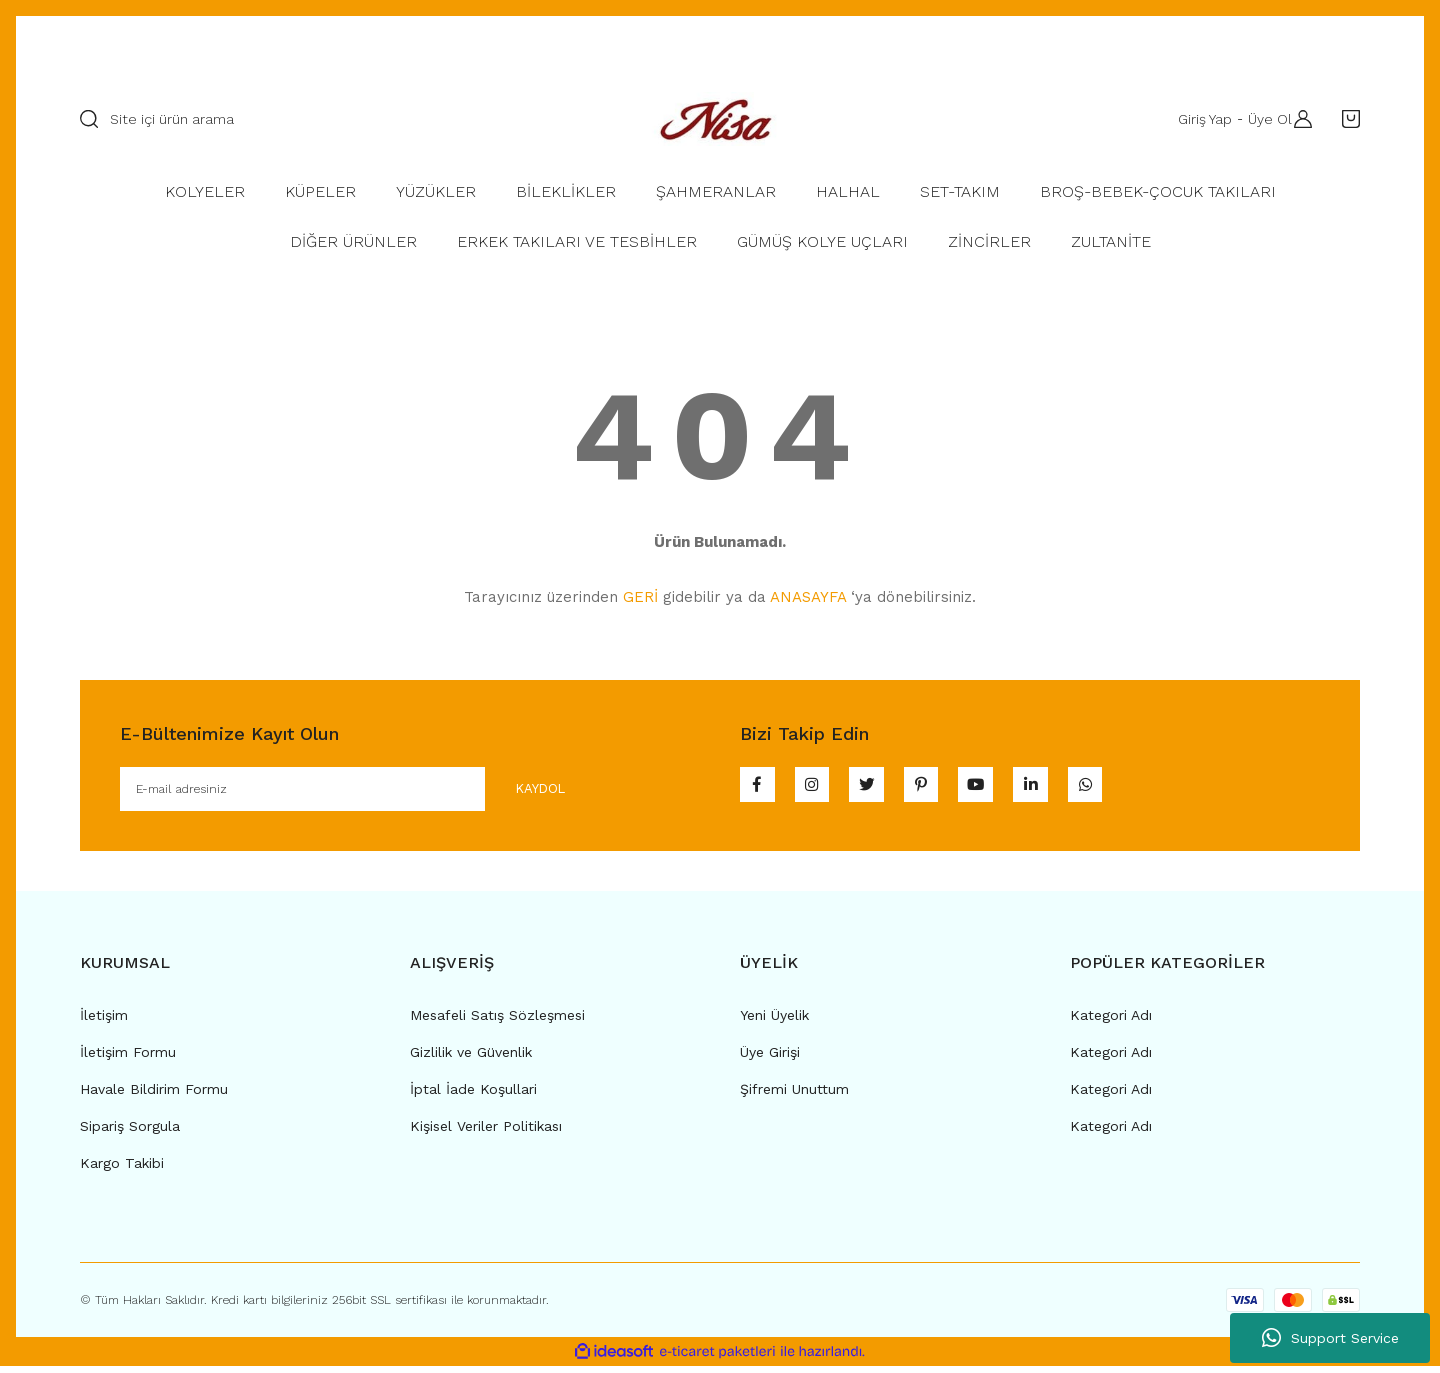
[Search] (335, 119)
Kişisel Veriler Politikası (486, 1132)
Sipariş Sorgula (130, 1132)
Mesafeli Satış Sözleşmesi (497, 1021)
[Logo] (720, 118)
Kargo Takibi (122, 1169)
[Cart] (1346, 119)
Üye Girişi (770, 1058)
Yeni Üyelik (774, 1021)
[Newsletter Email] (358, 792)
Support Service (1330, 1338)
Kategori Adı (1111, 1021)
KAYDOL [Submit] (522, 791)
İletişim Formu (128, 1058)
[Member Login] (1298, 119)
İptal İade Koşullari (473, 1095)
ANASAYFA (808, 597)
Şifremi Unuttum (794, 1095)
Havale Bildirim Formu (154, 1095)
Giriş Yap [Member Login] (1197, 119)
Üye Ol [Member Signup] (1262, 119)
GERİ (640, 597)
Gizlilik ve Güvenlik (471, 1058)
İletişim (104, 1021)
